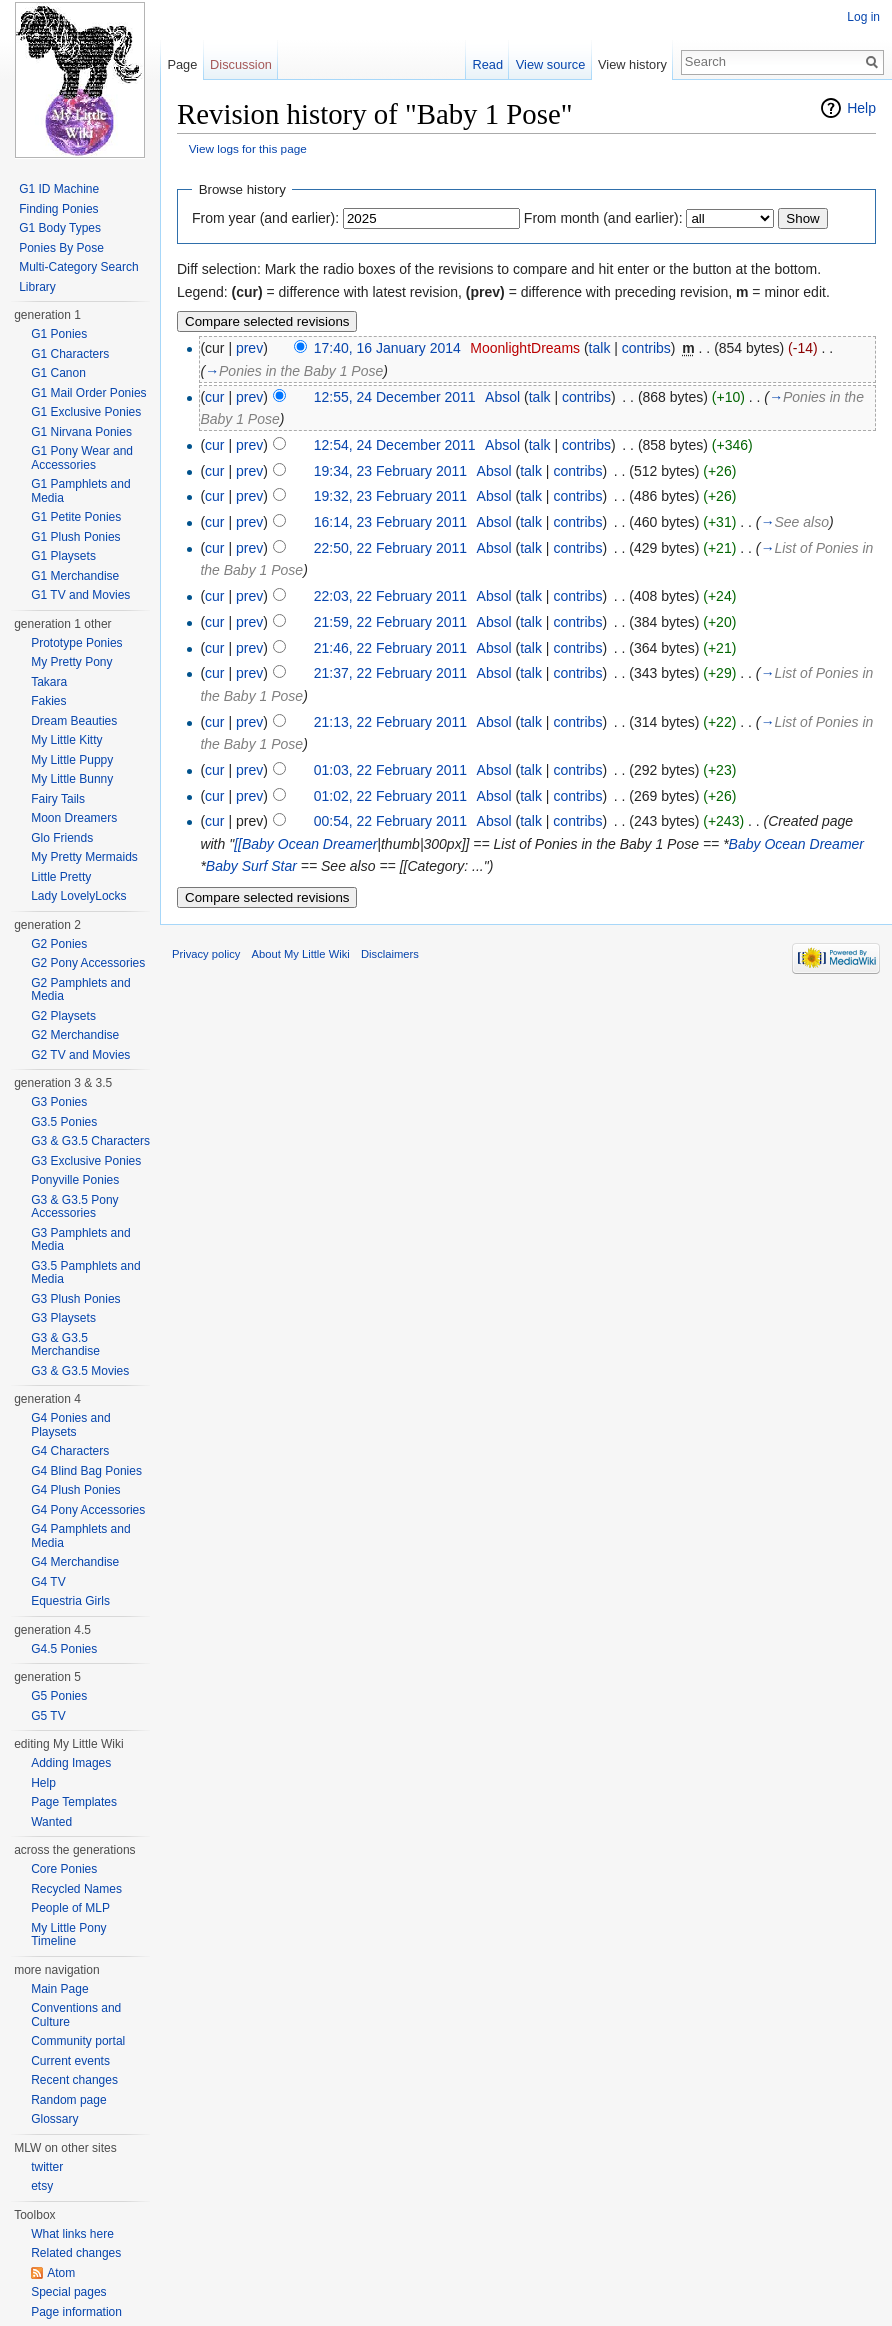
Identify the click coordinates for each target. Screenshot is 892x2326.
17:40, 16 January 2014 (387, 348)
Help (861, 108)
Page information (76, 2312)
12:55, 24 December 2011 (395, 397)
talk (600, 348)
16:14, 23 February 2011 (390, 522)
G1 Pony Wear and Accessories (82, 458)
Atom (61, 2273)
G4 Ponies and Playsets (70, 1425)
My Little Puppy (72, 760)
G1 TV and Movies (80, 595)
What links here (72, 2234)
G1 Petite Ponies (76, 517)
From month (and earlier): (603, 218)
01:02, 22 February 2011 (390, 796)
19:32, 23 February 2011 (390, 496)
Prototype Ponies (76, 643)
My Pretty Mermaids (84, 857)
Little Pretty (61, 877)
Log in (863, 17)
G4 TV (48, 1582)
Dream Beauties (74, 721)
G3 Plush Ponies (75, 1299)
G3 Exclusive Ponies (86, 1161)
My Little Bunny (72, 779)
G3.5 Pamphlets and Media (85, 1273)
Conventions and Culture (76, 2015)
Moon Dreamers (74, 818)
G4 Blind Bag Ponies (86, 1471)
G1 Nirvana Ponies (81, 432)
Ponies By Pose (61, 248)
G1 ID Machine (59, 189)
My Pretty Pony (71, 662)
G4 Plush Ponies (75, 1490)
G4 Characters (70, 1451)
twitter (47, 2167)
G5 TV (48, 1716)
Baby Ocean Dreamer (796, 844)
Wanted (51, 1822)
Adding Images (71, 1763)
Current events (70, 2061)
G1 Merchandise (75, 576)
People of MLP (70, 1908)
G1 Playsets (63, 556)
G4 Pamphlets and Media (80, 1536)
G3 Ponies (59, 1102)
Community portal (78, 2041)
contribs (646, 348)
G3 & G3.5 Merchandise (65, 1345)
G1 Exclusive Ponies (86, 412)
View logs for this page (248, 148)
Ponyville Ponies (75, 1180)
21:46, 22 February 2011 (390, 648)
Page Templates (74, 1802)
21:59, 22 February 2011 (390, 622)
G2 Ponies (59, 944)
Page (182, 64)
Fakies (48, 701)
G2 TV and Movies (80, 1055)
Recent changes (74, 2080)
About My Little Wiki (301, 954)
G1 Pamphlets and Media (80, 491)
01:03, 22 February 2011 (390, 770)
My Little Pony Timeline (68, 1935)
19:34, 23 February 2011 (390, 471)
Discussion (241, 64)
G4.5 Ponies (64, 1649)
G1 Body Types (60, 228)
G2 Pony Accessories (88, 963)
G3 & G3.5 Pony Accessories (74, 1207)
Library (37, 287)
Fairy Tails (58, 799)
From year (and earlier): (265, 218)
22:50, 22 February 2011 (390, 548)
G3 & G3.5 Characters (90, 1141)
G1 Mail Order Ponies (88, 393)
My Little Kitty (66, 740)
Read (487, 64)
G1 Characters (70, 354)
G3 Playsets (63, 1318)
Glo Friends (62, 838)
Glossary (54, 2119)
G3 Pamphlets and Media (80, 1240)
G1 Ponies (59, 334)
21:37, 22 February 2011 (390, 673)
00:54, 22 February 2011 (390, 821)
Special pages (68, 2292)
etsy (42, 2186)
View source (550, 64)
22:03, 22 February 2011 (390, 596)
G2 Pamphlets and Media (80, 990)
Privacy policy (206, 954)
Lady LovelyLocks (78, 896)
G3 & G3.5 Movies (80, 1371)
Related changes (76, 2253)
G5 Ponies (59, 1696)
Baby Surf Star (251, 866)
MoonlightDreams (525, 348)
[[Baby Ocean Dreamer (305, 844)
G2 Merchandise (75, 1035)
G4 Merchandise (75, 1562)
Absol (502, 397)
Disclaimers (390, 954)
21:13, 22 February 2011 (390, 722)
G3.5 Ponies (64, 1122)
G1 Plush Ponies (75, 537)
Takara (49, 682)
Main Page (59, 1989)
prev (249, 348)
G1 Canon (58, 373)
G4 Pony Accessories (88, 1510)
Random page (68, 2100)
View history (632, 64)
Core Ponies (64, 1869)
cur (214, 397)
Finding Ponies (58, 209)
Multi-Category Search (78, 267)
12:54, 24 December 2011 (395, 445)
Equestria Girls (70, 1601)
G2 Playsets (63, 1016)
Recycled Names (76, 1889)
